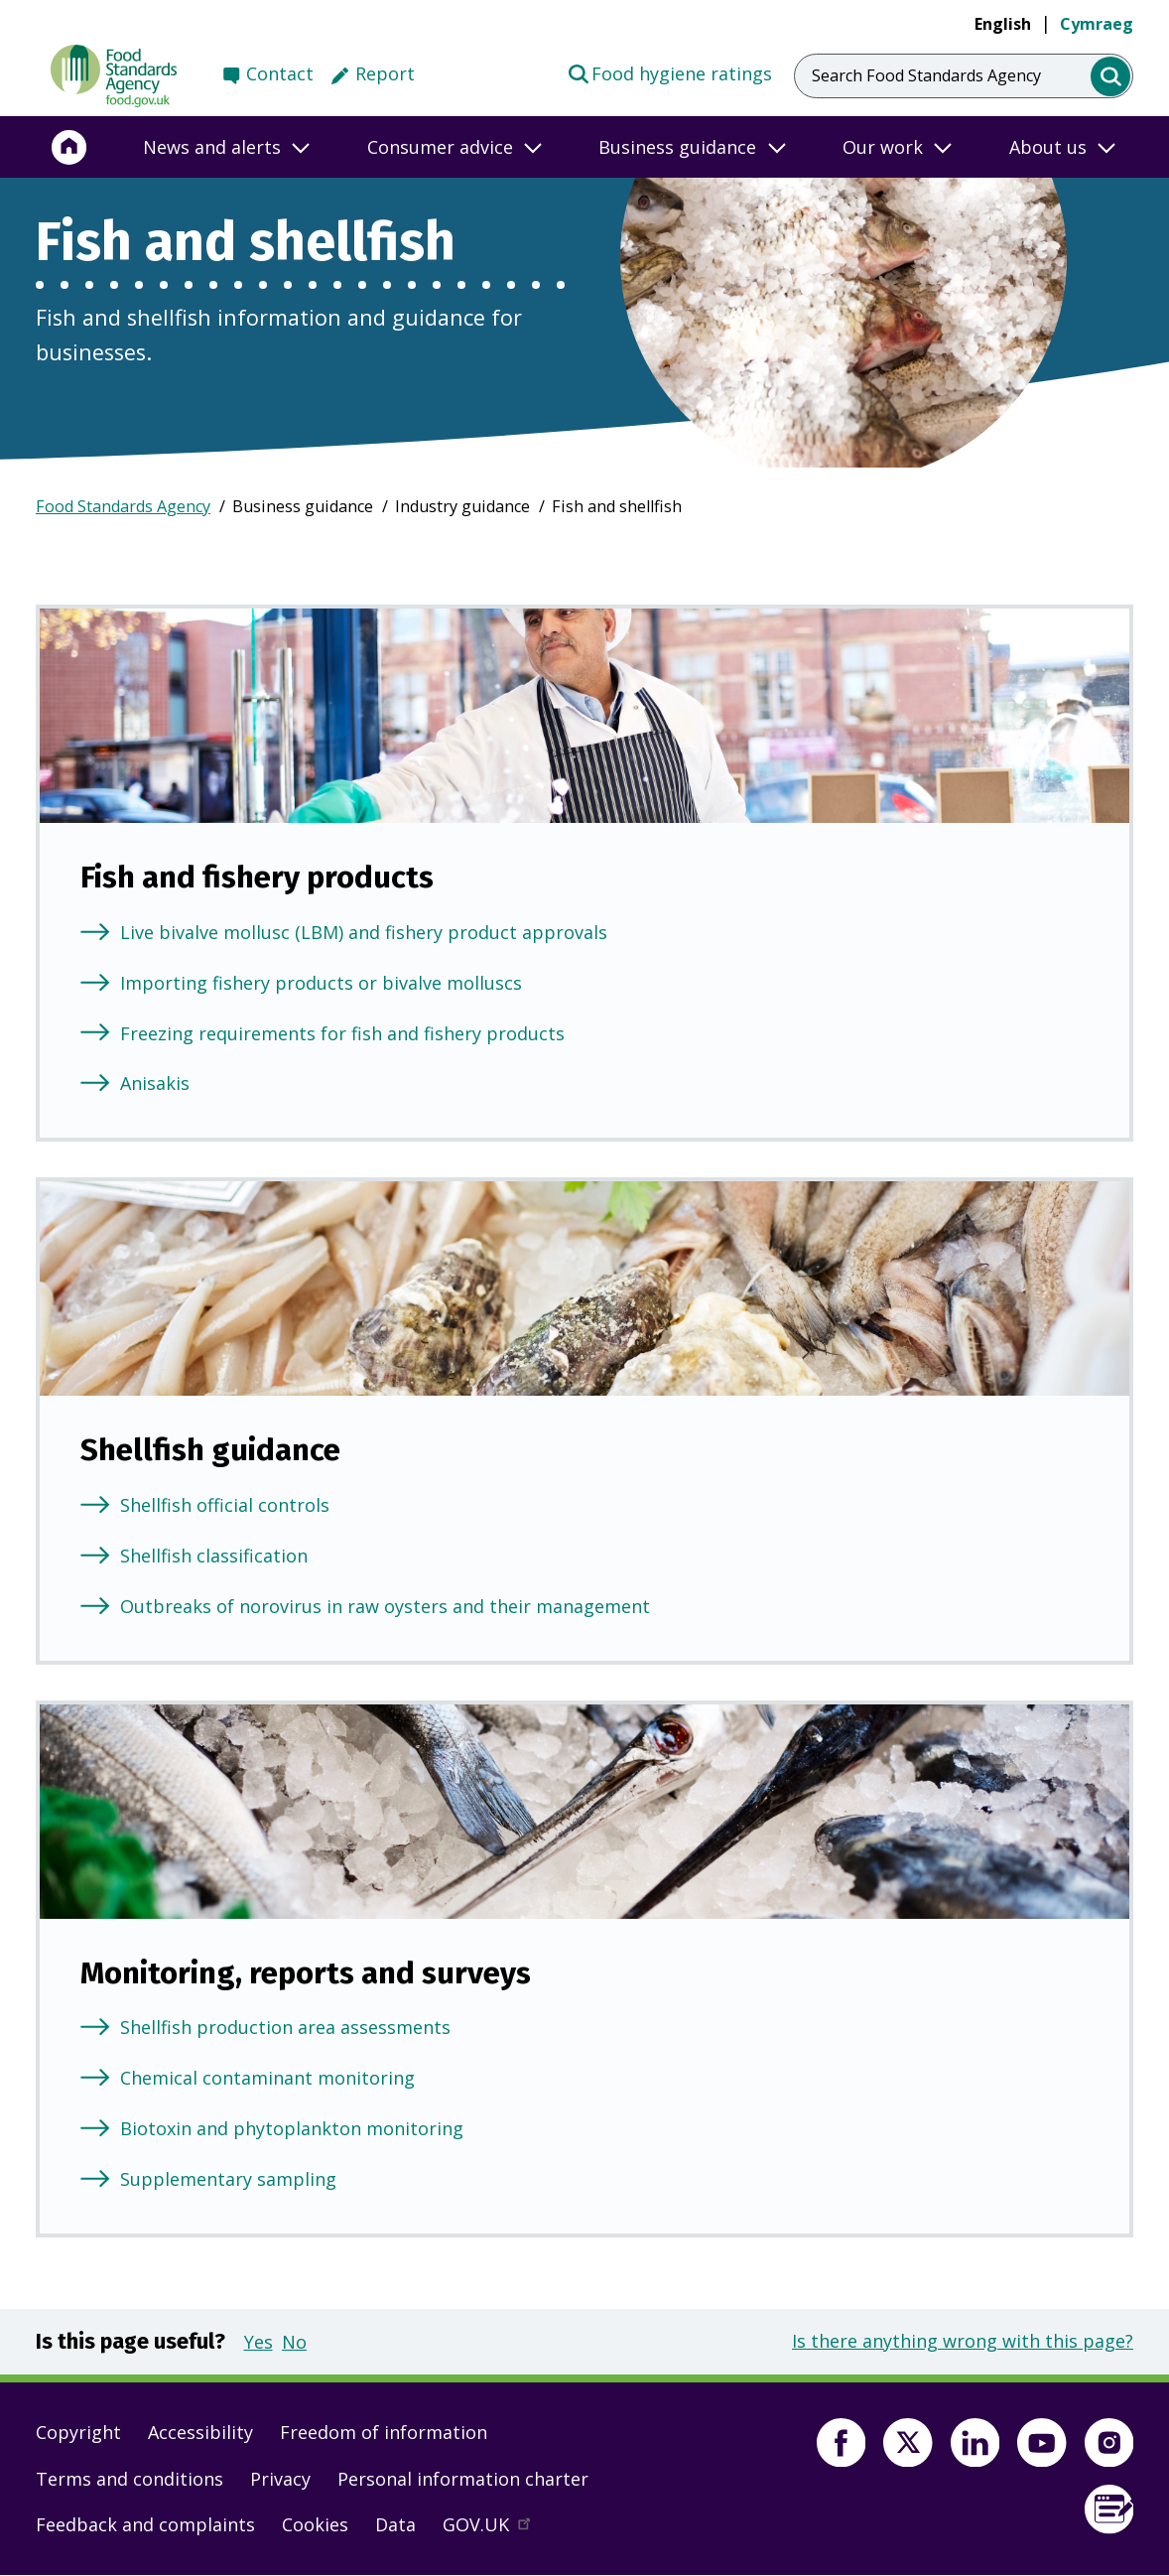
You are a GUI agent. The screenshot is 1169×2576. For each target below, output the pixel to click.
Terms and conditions (129, 2479)
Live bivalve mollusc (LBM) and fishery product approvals (363, 932)
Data (395, 2524)
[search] (1111, 77)
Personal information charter (462, 2479)
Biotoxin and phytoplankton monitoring (291, 2128)
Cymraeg (1096, 24)
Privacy (280, 2479)
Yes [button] (258, 2342)
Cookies (315, 2524)
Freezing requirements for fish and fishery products (342, 1033)
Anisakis (155, 1083)
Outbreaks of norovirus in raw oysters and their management (385, 1606)
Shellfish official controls (224, 1505)
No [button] (294, 2342)
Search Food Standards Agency (926, 75)
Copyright (78, 2432)
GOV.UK (495, 2529)
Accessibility (200, 2432)
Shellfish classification (214, 1555)
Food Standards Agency (123, 506)
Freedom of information (383, 2432)
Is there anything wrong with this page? (962, 2341)
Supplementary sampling (228, 2179)
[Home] (69, 147)
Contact (280, 73)
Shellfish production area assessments (285, 2027)
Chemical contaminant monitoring (267, 2078)
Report (385, 73)
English (1002, 24)
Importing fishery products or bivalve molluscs (321, 983)
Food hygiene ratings (669, 72)
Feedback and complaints (145, 2524)
